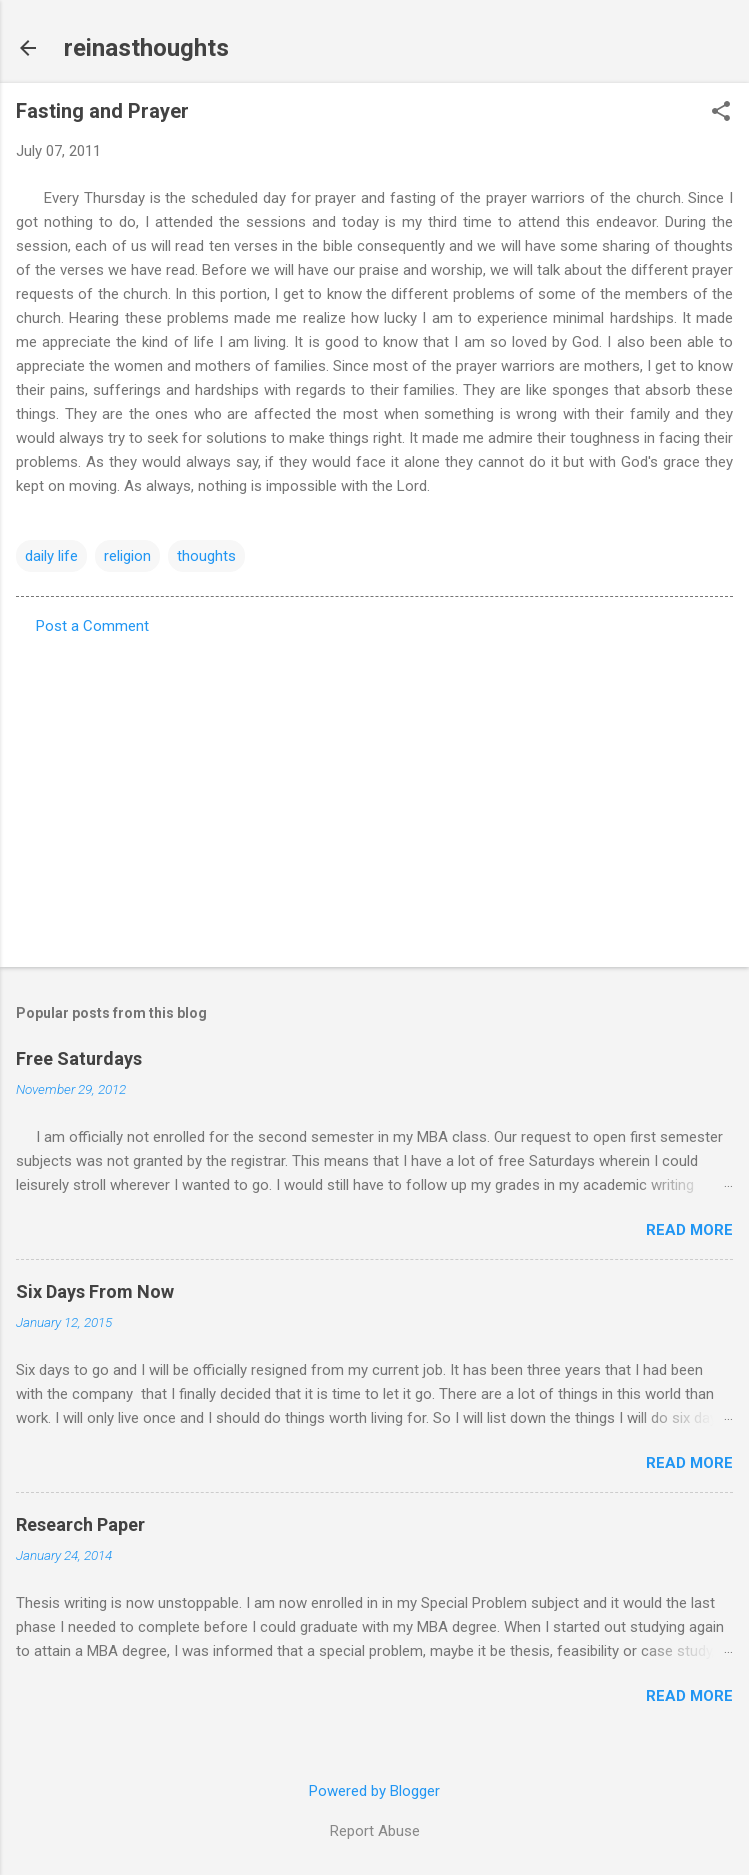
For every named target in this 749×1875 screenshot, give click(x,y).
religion (127, 556)
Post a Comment (92, 626)
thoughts (206, 556)
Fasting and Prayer (102, 111)
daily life (51, 556)
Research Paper (80, 1524)
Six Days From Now (95, 1291)
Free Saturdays (79, 1058)
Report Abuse (375, 1831)
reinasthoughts (146, 48)
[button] (721, 113)
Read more (689, 1230)
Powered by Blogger (374, 1791)
